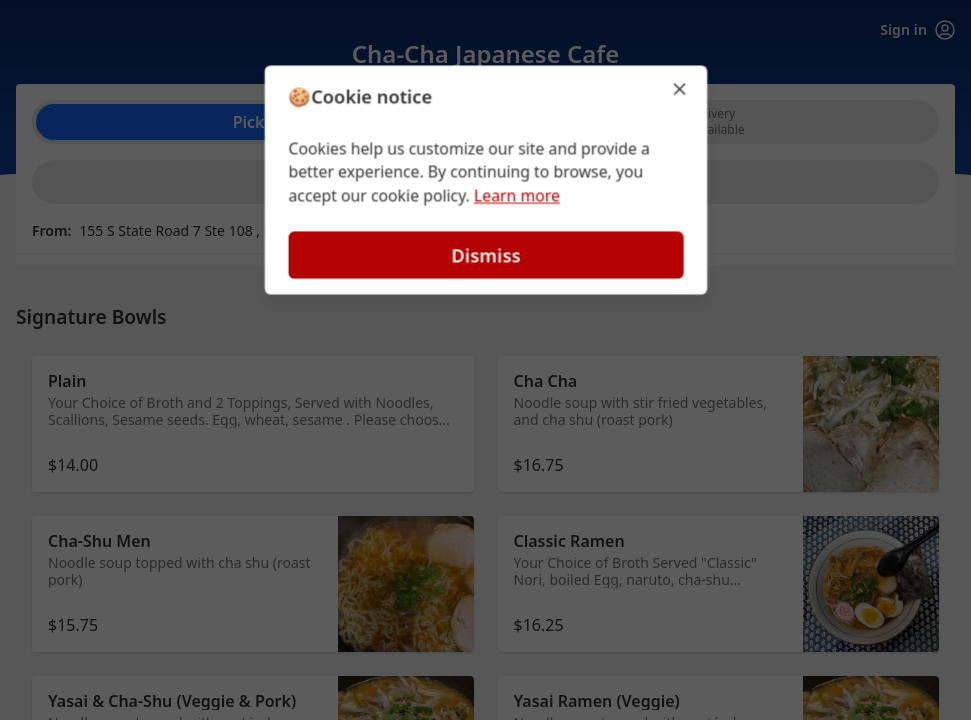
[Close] (682, 88)
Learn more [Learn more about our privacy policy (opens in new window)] (516, 196)
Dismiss (485, 255)
